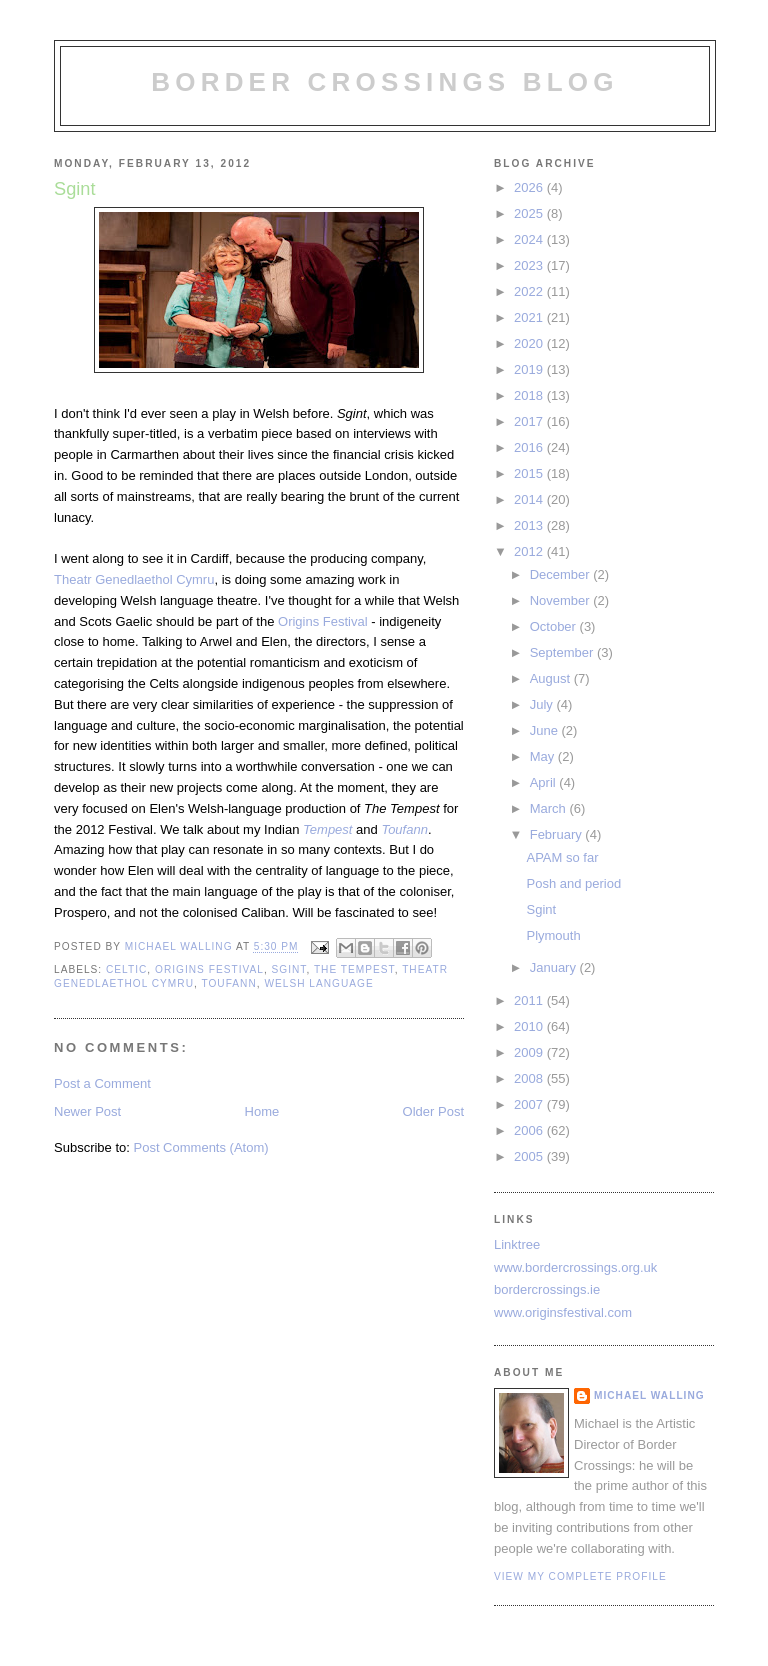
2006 (530, 1130)
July (543, 704)
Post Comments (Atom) (201, 1147)
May (544, 756)
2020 (530, 343)
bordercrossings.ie (547, 1289)
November (562, 600)
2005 (530, 1156)
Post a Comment (102, 1083)
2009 (530, 1052)
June (546, 730)
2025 (530, 213)
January (555, 967)
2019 (530, 369)
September (563, 652)
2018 (530, 395)
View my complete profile (580, 1576)
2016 (530, 447)
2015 (530, 473)
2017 (530, 421)
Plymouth (553, 935)
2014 (530, 499)
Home (262, 1111)
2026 (530, 187)
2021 (530, 317)
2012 (530, 551)
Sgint (289, 969)
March (550, 808)
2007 (530, 1104)
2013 (530, 525)
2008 (530, 1078)
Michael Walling (649, 1395)
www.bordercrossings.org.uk (575, 1267)
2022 (530, 291)
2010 (530, 1026)
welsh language (318, 983)
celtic (126, 969)
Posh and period (573, 883)
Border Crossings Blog (384, 82)
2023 (530, 265)
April (545, 782)
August (552, 678)
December (562, 574)
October (555, 626)
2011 (530, 1000)
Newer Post (87, 1111)
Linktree (517, 1244)
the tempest (354, 969)
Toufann (228, 983)
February (558, 834)
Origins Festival (323, 621)
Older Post (433, 1111)
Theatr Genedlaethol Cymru (134, 579)
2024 (530, 239)
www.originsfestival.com (563, 1312)
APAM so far (562, 857)
